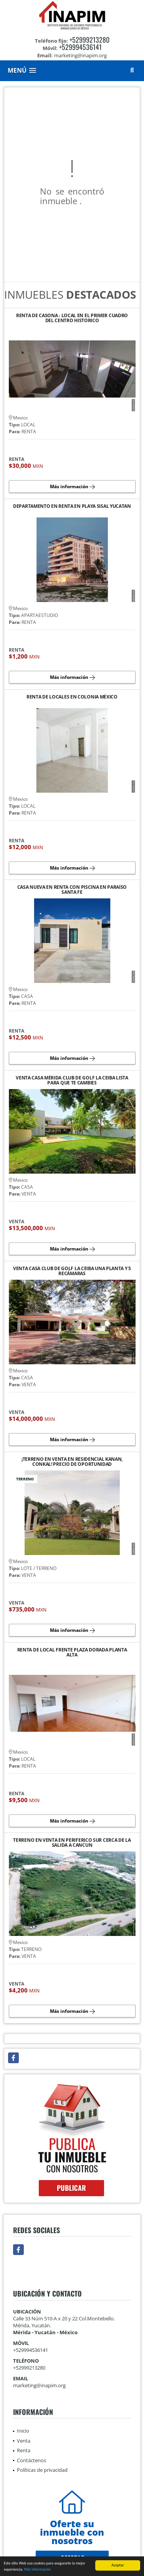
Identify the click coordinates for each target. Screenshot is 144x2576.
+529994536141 (80, 47)
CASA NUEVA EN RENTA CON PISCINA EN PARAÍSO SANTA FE (72, 890)
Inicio (23, 2430)
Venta (23, 2440)
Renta (23, 2450)
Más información (37, 2569)
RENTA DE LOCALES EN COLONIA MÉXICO (72, 697)
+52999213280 (89, 40)
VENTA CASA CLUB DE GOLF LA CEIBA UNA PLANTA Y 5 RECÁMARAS (72, 1271)
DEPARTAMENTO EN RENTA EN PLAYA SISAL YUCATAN (72, 506)
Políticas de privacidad (42, 2469)
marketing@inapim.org (39, 2385)
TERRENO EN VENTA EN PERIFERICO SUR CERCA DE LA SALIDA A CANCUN (72, 1843)
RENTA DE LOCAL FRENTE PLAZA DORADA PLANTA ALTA (72, 1652)
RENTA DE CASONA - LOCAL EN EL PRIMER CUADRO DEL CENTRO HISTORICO (72, 318)
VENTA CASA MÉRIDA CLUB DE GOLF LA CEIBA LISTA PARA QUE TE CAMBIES (72, 1080)
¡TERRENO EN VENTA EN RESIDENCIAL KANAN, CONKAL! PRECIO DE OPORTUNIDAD (72, 1462)
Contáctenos (31, 2460)
